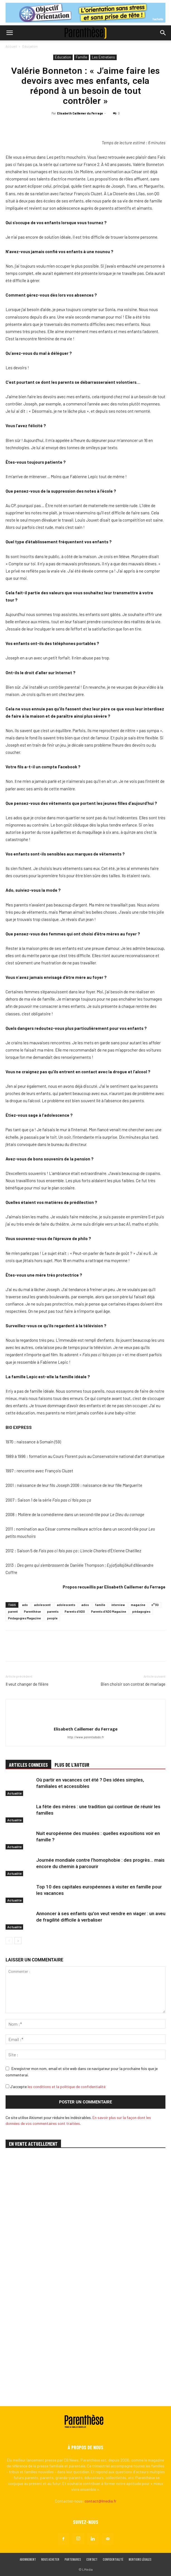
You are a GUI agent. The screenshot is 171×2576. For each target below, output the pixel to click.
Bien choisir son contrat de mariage (133, 1684)
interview (118, 1605)
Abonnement (28, 2560)
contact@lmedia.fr (100, 2501)
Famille (81, 57)
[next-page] (17, 1940)
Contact (91, 2560)
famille (100, 1605)
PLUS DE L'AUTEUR (72, 1765)
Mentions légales (140, 2560)
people (52, 1618)
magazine (138, 1605)
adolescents (66, 1605)
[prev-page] (9, 1940)
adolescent (42, 1605)
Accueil (11, 46)
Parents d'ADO (75, 1611)
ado (25, 1605)
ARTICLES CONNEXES (28, 1765)
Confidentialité (113, 2560)
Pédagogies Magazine (24, 1618)
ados (85, 1605)
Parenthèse (32, 1611)
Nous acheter (50, 2560)
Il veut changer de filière (27, 1684)
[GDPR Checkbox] (7, 2086)
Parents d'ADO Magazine (108, 1611)
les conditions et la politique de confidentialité (67, 2086)
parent (13, 1611)
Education (30, 46)
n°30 (155, 1605)
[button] (9, 32)
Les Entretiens (103, 57)
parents (52, 1611)
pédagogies (141, 1611)
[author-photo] (85, 1719)
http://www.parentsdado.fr (85, 1737)
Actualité (14, 1793)
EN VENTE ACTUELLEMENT (33, 2144)
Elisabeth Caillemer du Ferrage (80, 113)
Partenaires (73, 2560)
